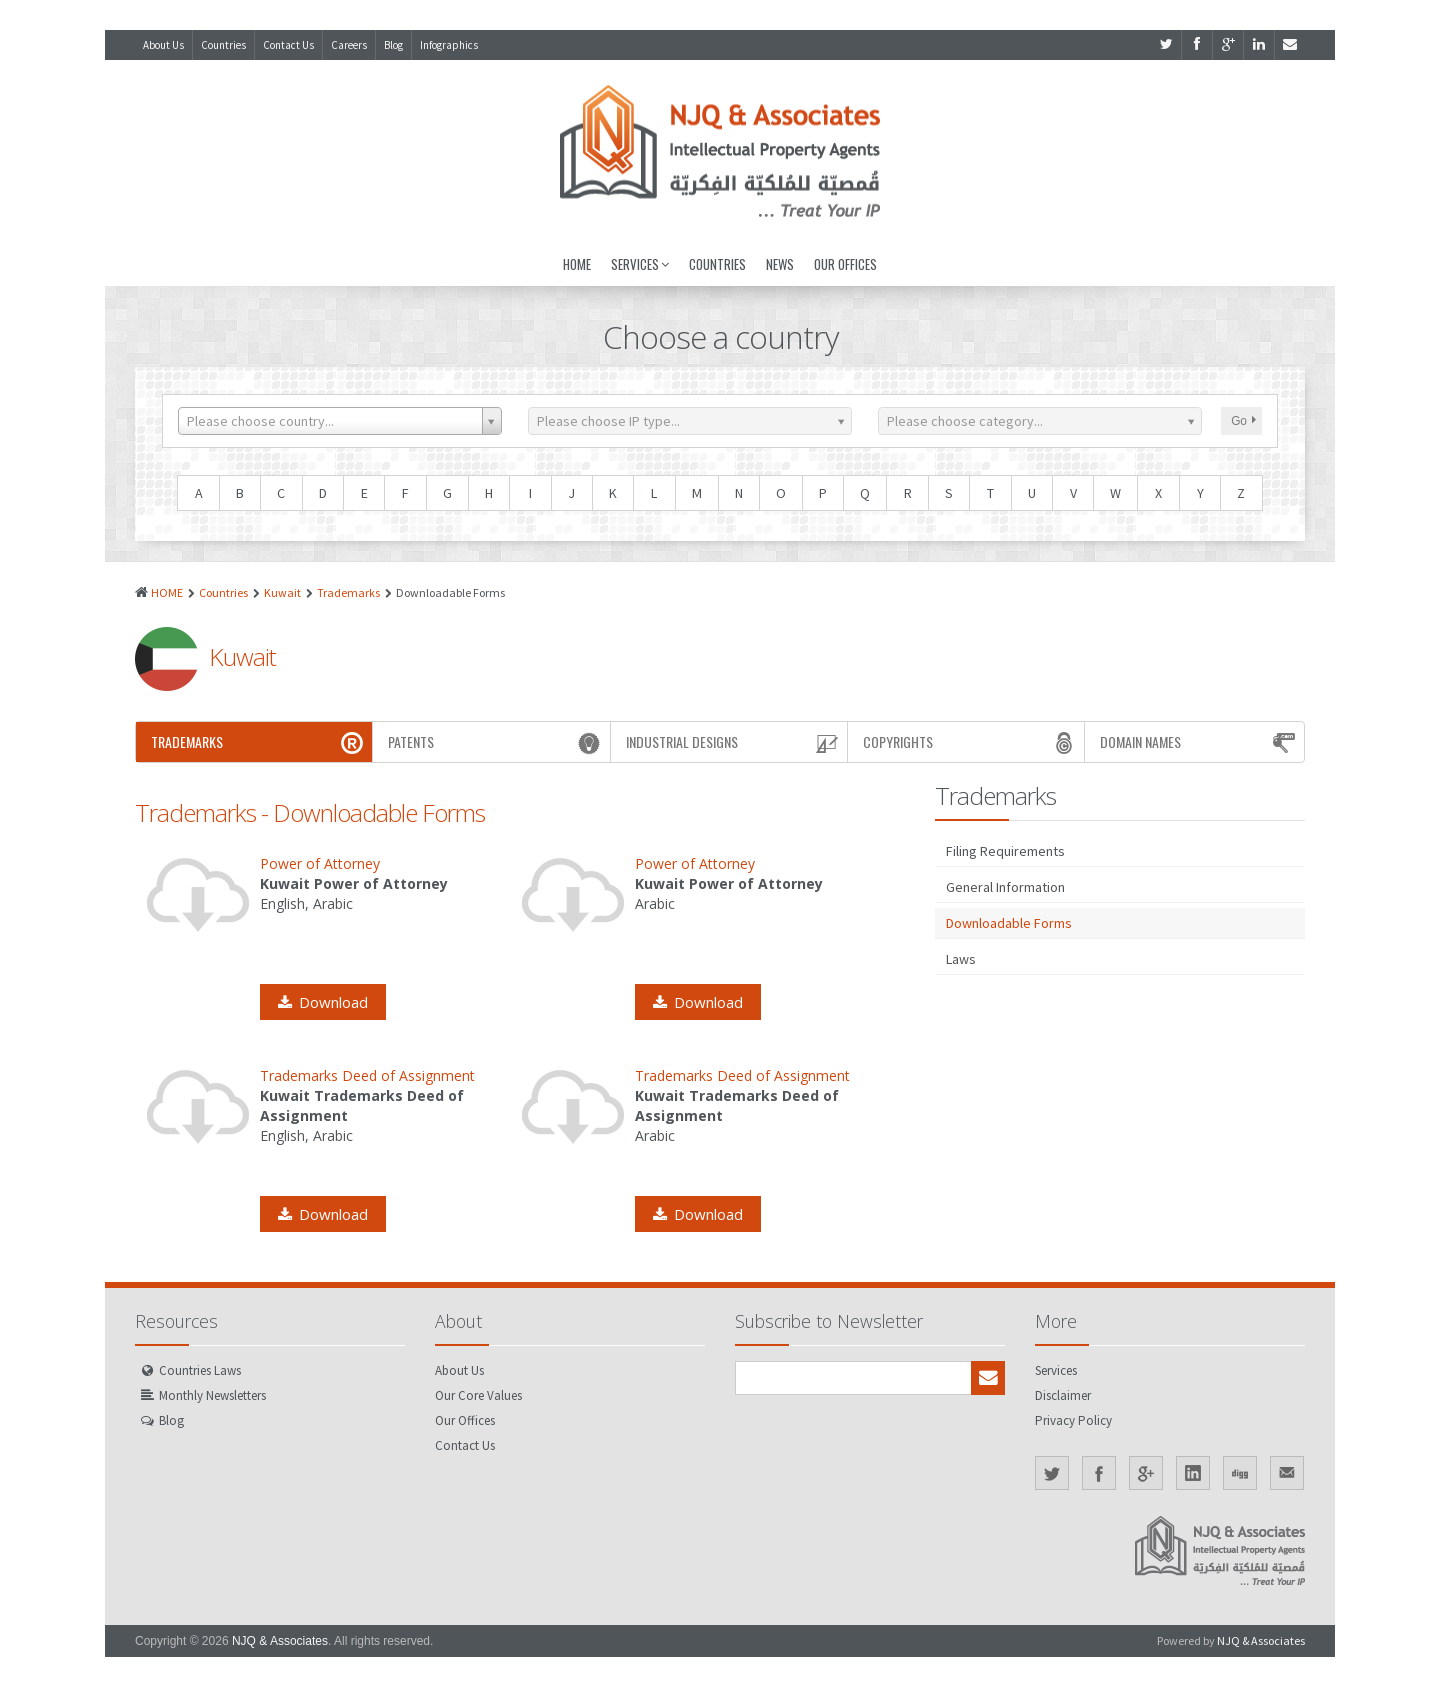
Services (640, 264)
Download (323, 1002)
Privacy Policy (1073, 1420)
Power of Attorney (320, 863)
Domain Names (1199, 742)
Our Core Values (478, 1395)
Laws (961, 959)
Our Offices (845, 264)
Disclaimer (1063, 1395)
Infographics (449, 45)
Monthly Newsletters (212, 1395)
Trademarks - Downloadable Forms (310, 812)
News (780, 264)
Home (577, 264)
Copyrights (971, 742)
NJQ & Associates (280, 1641)
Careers (349, 45)
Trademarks (348, 592)
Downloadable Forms (1009, 923)
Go (1243, 421)
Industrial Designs (734, 742)
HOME (167, 592)
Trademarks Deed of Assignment (367, 1075)
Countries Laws (200, 1370)
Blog (393, 45)
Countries (223, 45)
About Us (163, 45)
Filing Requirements (1005, 851)
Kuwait (282, 592)
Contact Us (288, 45)
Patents (496, 742)
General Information (1005, 887)
